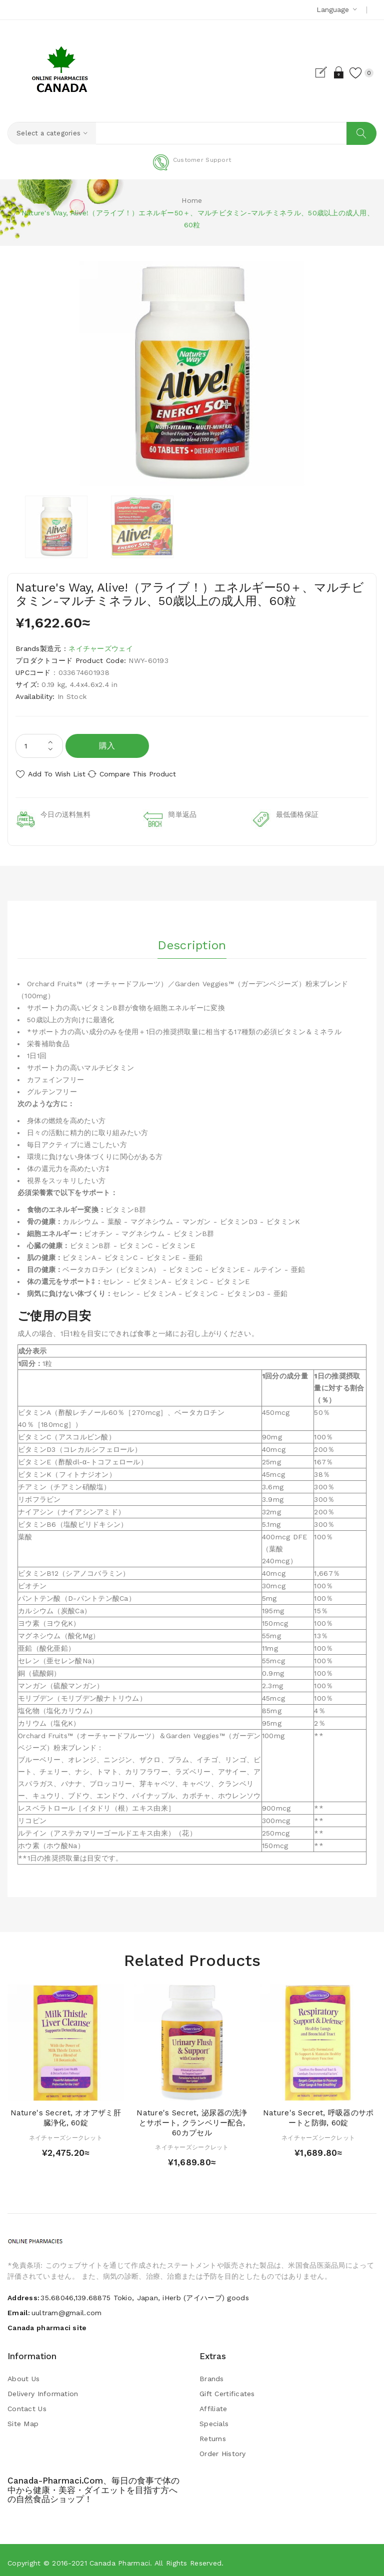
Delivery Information (43, 2389)
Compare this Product (150, 774)
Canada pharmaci (120, 2558)
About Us (24, 2374)
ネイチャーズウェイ (100, 649)
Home (192, 201)
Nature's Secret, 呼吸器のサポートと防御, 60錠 (318, 2112)
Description (192, 937)
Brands (212, 2374)
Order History (223, 2449)
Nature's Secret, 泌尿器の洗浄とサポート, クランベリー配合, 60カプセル (191, 2117)
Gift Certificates (227, 2389)
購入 (107, 746)
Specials (214, 2419)
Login (325, 72)
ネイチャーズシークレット (65, 2132)
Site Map (23, 2419)
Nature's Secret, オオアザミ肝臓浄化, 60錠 (65, 2112)
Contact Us (27, 2404)
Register (308, 72)
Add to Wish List (57, 774)
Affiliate (214, 2404)
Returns (213, 2434)
